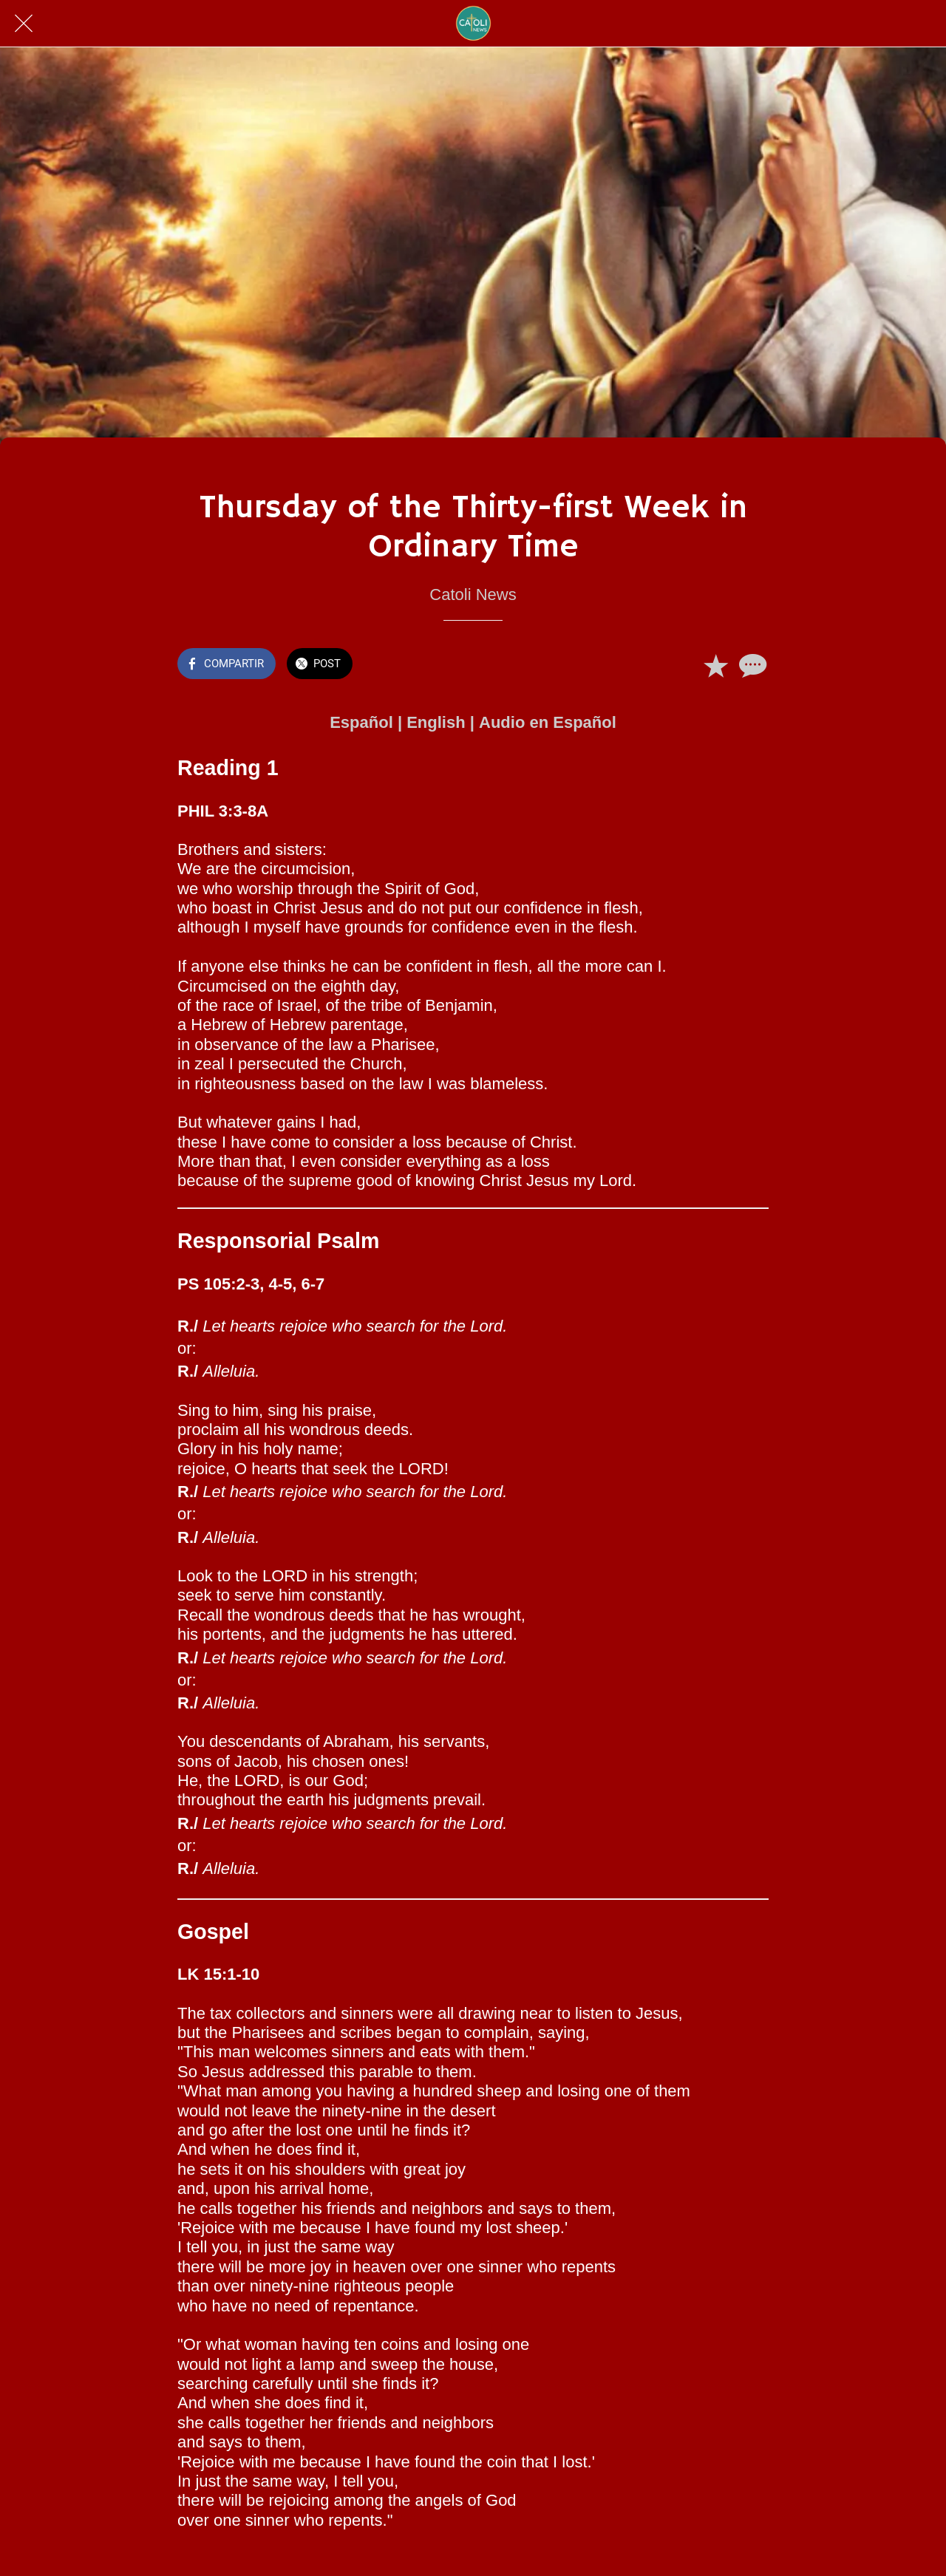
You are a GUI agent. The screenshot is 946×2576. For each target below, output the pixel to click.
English (435, 722)
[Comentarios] (751, 665)
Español (361, 722)
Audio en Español (547, 722)
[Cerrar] (24, 24)
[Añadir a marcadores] (715, 665)
